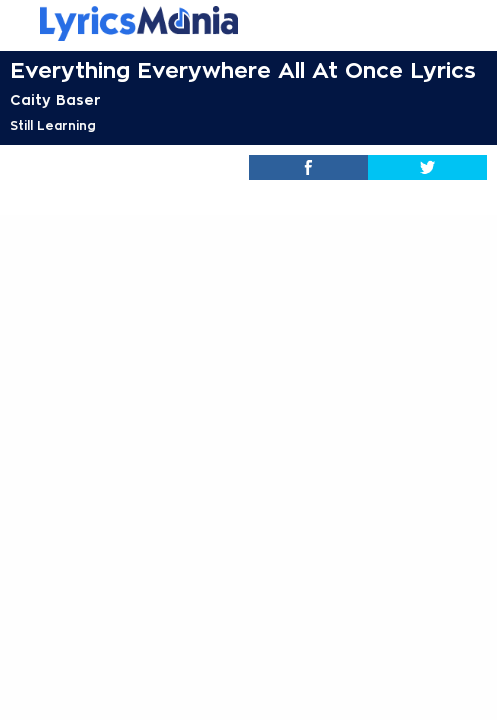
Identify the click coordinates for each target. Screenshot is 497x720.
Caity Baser (55, 100)
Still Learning (53, 126)
